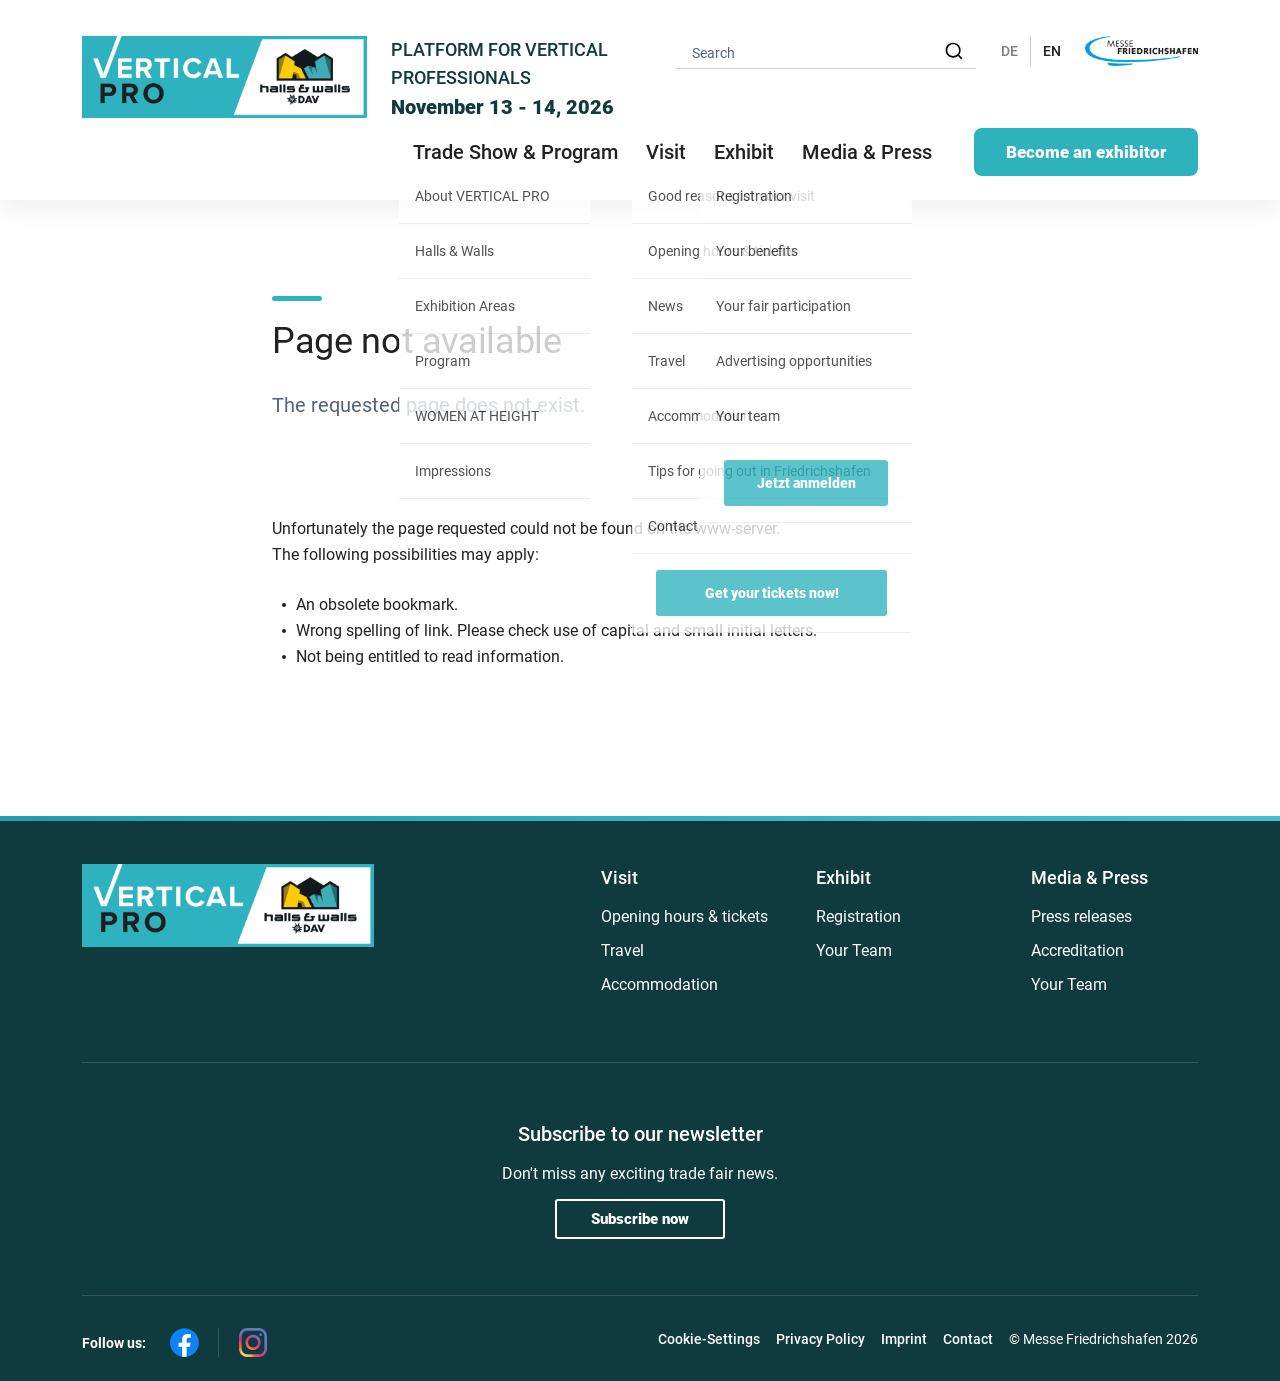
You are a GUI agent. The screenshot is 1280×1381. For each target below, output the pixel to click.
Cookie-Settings (709, 1339)
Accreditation (1077, 950)
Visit (619, 877)
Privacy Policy (820, 1339)
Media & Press (867, 152)
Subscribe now (640, 1219)
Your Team (854, 950)
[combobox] (826, 51)
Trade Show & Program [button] (515, 152)
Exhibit (843, 877)
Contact (968, 1339)
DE (1009, 51)
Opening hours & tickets (684, 916)
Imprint (904, 1339)
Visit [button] (666, 152)
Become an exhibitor (1086, 152)
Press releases (1081, 916)
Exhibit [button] (744, 152)
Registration (858, 916)
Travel (622, 950)
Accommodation (659, 984)
